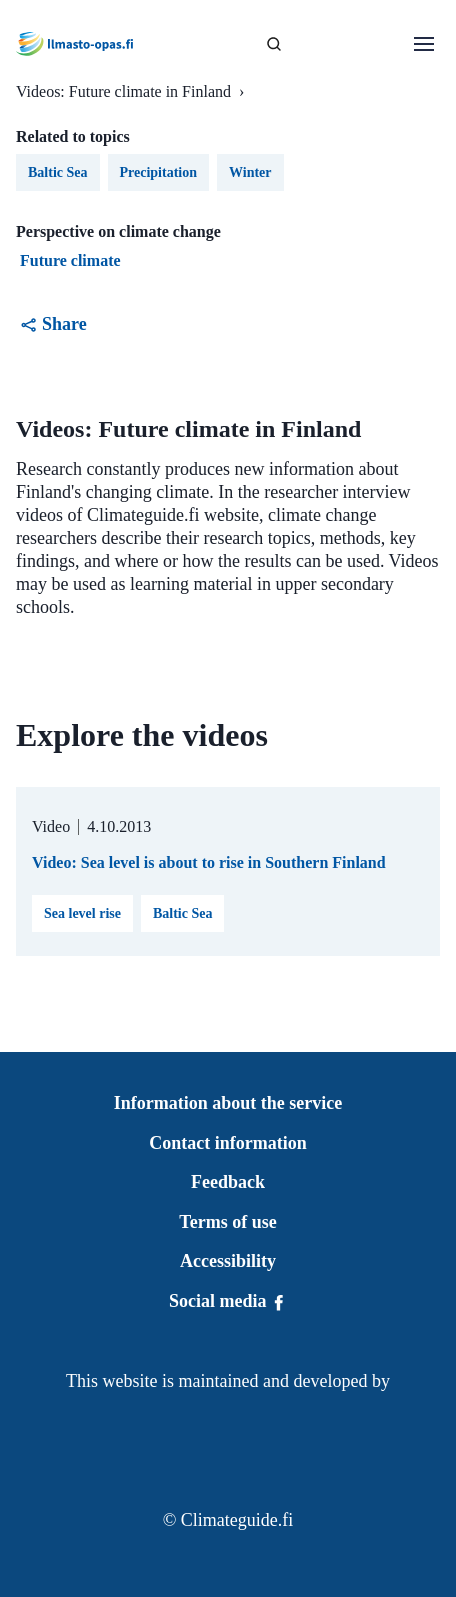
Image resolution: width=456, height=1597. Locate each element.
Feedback (228, 1182)
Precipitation (159, 172)
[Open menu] (424, 44)
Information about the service (228, 1103)
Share (53, 324)
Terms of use (227, 1222)
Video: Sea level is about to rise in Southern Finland (209, 862)
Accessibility (228, 1261)
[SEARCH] (274, 44)
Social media (228, 1301)
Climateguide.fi (237, 1520)
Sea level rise (82, 913)
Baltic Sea (183, 913)
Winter (250, 172)
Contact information (227, 1143)
